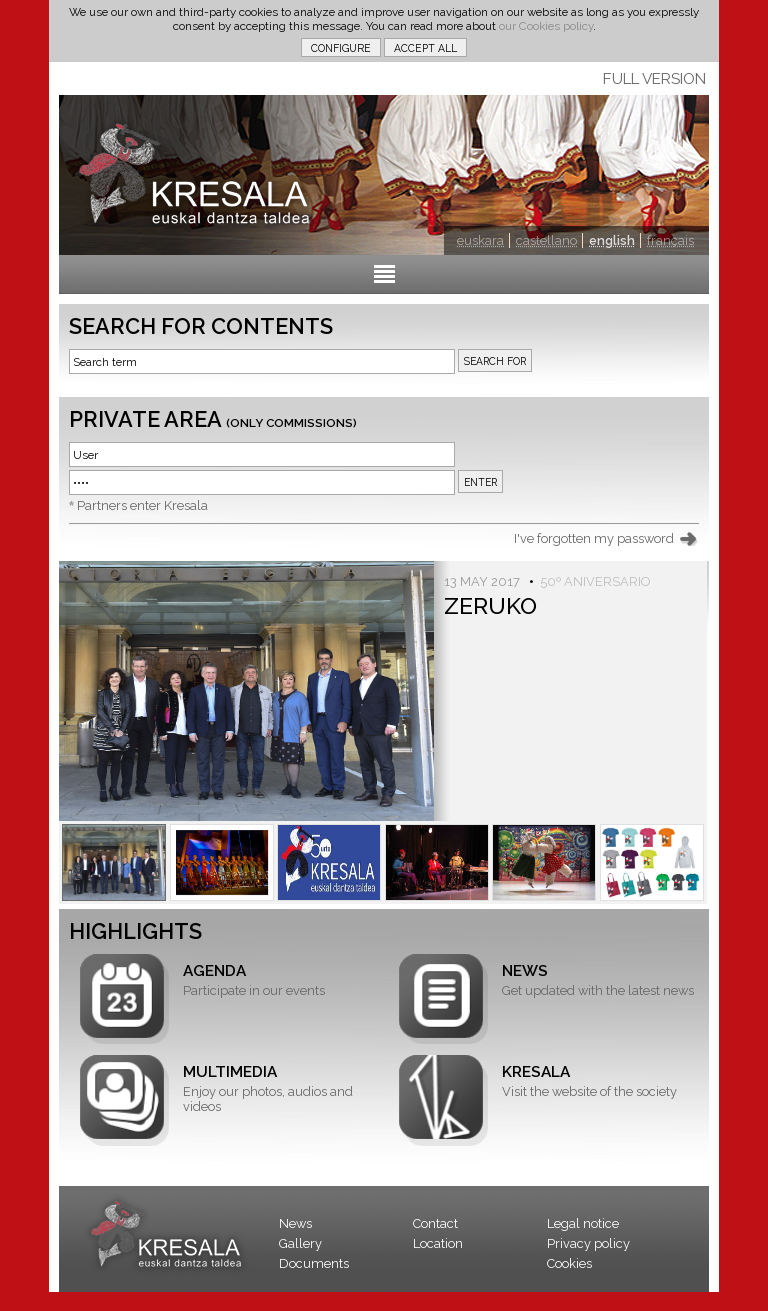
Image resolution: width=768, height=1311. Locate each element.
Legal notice (583, 1223)
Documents (314, 1263)
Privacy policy (588, 1243)
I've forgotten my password (594, 538)
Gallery (300, 1243)
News (295, 1223)
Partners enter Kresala (142, 505)
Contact (435, 1223)
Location (438, 1243)
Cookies (569, 1263)
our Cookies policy (546, 26)
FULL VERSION (654, 79)
